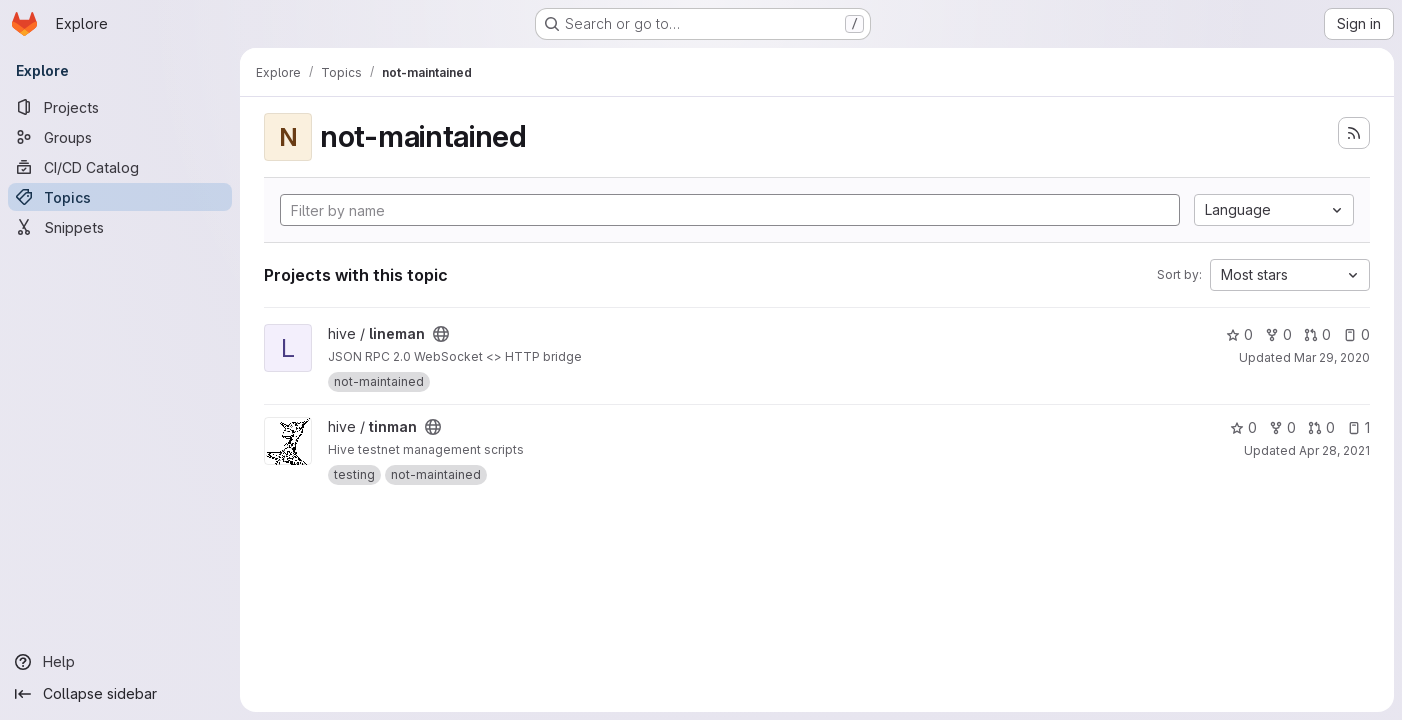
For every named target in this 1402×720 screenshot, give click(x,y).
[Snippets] (120, 227)
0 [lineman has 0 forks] (1278, 334)
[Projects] (120, 107)
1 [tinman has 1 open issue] (1358, 427)
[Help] (120, 662)
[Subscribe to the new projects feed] (1354, 133)
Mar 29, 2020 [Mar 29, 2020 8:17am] (1332, 357)
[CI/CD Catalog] (120, 167)
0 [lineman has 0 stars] (1239, 334)
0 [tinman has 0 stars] (1243, 427)
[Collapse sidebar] (120, 694)
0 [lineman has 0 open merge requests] (1317, 334)
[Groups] (120, 137)
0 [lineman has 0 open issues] (1356, 334)
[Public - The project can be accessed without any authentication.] (441, 334)
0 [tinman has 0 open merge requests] (1321, 427)
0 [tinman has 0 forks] (1282, 427)
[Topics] (120, 197)
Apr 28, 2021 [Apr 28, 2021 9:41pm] (1334, 450)
